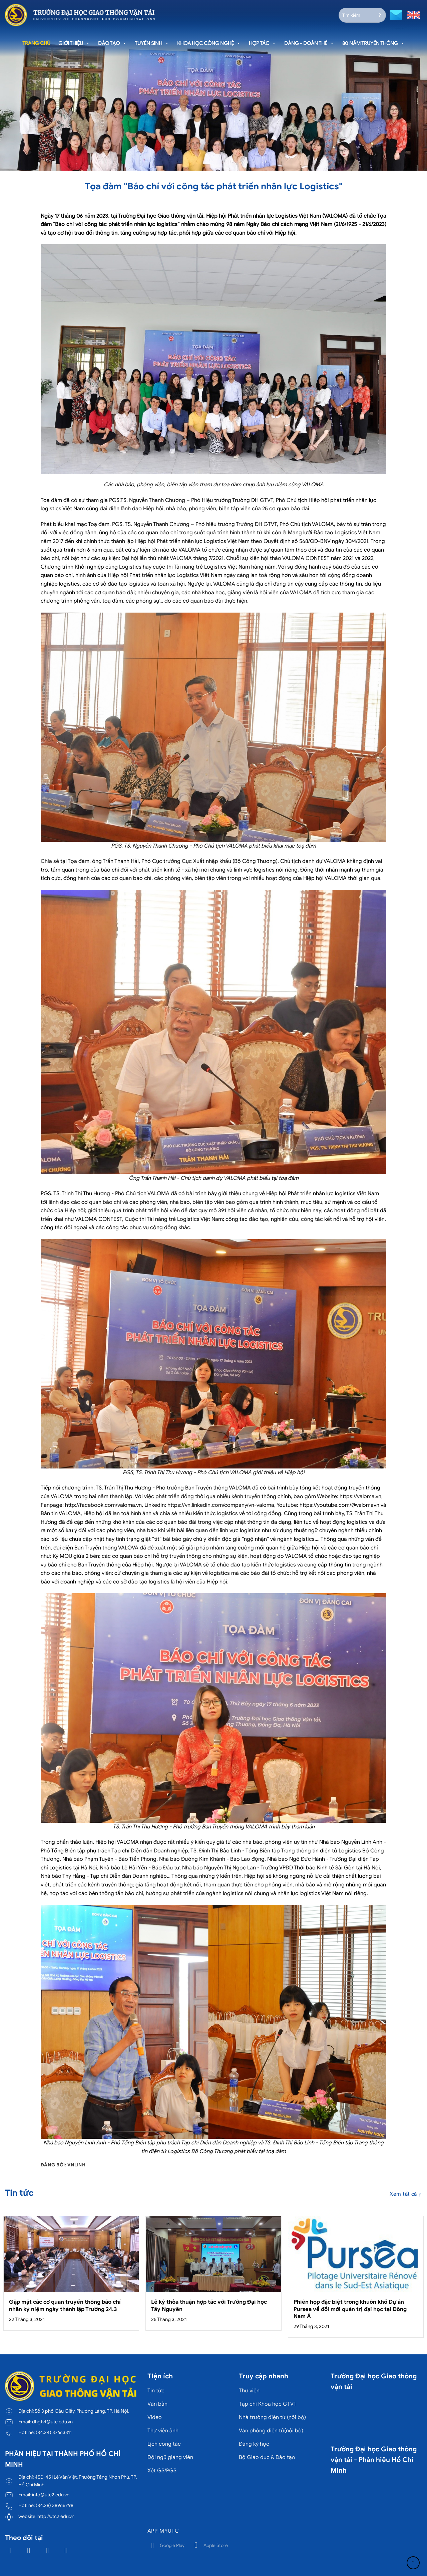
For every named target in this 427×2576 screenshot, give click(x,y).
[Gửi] (379, 15)
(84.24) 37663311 (53, 2432)
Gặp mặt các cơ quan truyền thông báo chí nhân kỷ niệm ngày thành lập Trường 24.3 (65, 2305)
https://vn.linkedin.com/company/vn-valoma (220, 1505)
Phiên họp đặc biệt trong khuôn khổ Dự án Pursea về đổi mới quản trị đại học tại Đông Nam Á (350, 2309)
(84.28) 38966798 (54, 2505)
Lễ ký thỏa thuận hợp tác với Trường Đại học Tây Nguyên (209, 2305)
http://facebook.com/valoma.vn (103, 1505)
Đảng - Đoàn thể (309, 43)
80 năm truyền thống (373, 43)
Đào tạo (112, 43)
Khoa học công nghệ (209, 43)
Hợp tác (262, 43)
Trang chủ (36, 43)
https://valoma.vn (360, 1496)
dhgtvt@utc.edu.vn (52, 2422)
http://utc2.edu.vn (55, 2516)
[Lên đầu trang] (413, 2562)
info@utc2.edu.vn (50, 2495)
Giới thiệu (74, 43)
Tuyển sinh (152, 43)
